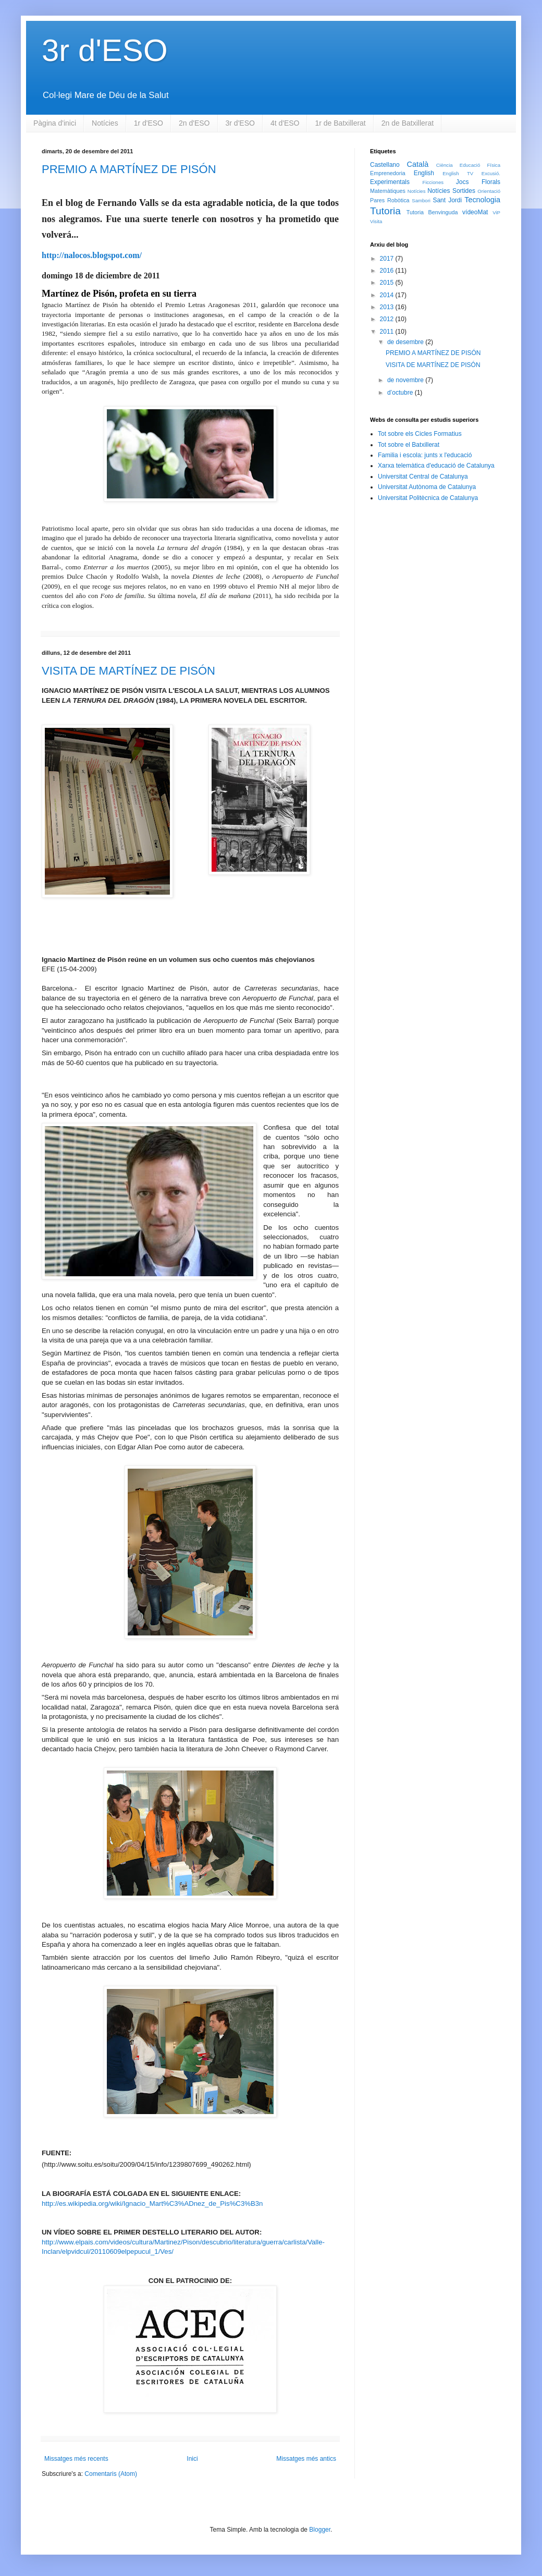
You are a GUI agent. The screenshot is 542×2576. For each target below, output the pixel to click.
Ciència (444, 165)
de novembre (406, 380)
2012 (388, 319)
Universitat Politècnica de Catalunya (428, 498)
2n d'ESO (194, 123)
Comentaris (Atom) (110, 2473)
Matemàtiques (387, 191)
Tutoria (385, 210)
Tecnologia (482, 200)
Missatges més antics (306, 2458)
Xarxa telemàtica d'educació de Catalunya (436, 465)
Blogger (319, 2529)
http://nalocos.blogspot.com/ (92, 255)
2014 (388, 295)
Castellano (385, 164)
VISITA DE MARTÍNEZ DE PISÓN (128, 670)
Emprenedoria (387, 173)
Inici (192, 2458)
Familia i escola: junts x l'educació (425, 455)
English (424, 173)
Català (418, 164)
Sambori (421, 200)
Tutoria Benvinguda (432, 212)
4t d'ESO (285, 123)
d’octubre (401, 392)
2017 (388, 258)
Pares (377, 200)
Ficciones (433, 182)
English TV (457, 173)
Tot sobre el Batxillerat (408, 444)
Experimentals (390, 182)
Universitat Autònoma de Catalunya (427, 487)
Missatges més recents (76, 2458)
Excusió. (491, 173)
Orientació (488, 191)
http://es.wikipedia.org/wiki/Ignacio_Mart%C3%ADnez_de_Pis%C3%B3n (152, 2203)
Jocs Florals (478, 182)
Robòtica (398, 200)
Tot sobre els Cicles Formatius (420, 433)
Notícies (105, 123)
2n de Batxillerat (407, 123)
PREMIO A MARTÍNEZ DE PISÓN (129, 169)
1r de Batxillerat (340, 123)
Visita (376, 221)
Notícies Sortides (451, 190)
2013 (388, 307)
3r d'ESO (105, 50)
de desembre (406, 342)
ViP (496, 212)
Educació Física (480, 165)
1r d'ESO (148, 123)
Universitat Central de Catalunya (423, 476)
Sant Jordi (447, 200)
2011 (388, 331)
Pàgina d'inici (54, 123)
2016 (388, 270)
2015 (388, 282)
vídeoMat (475, 212)
